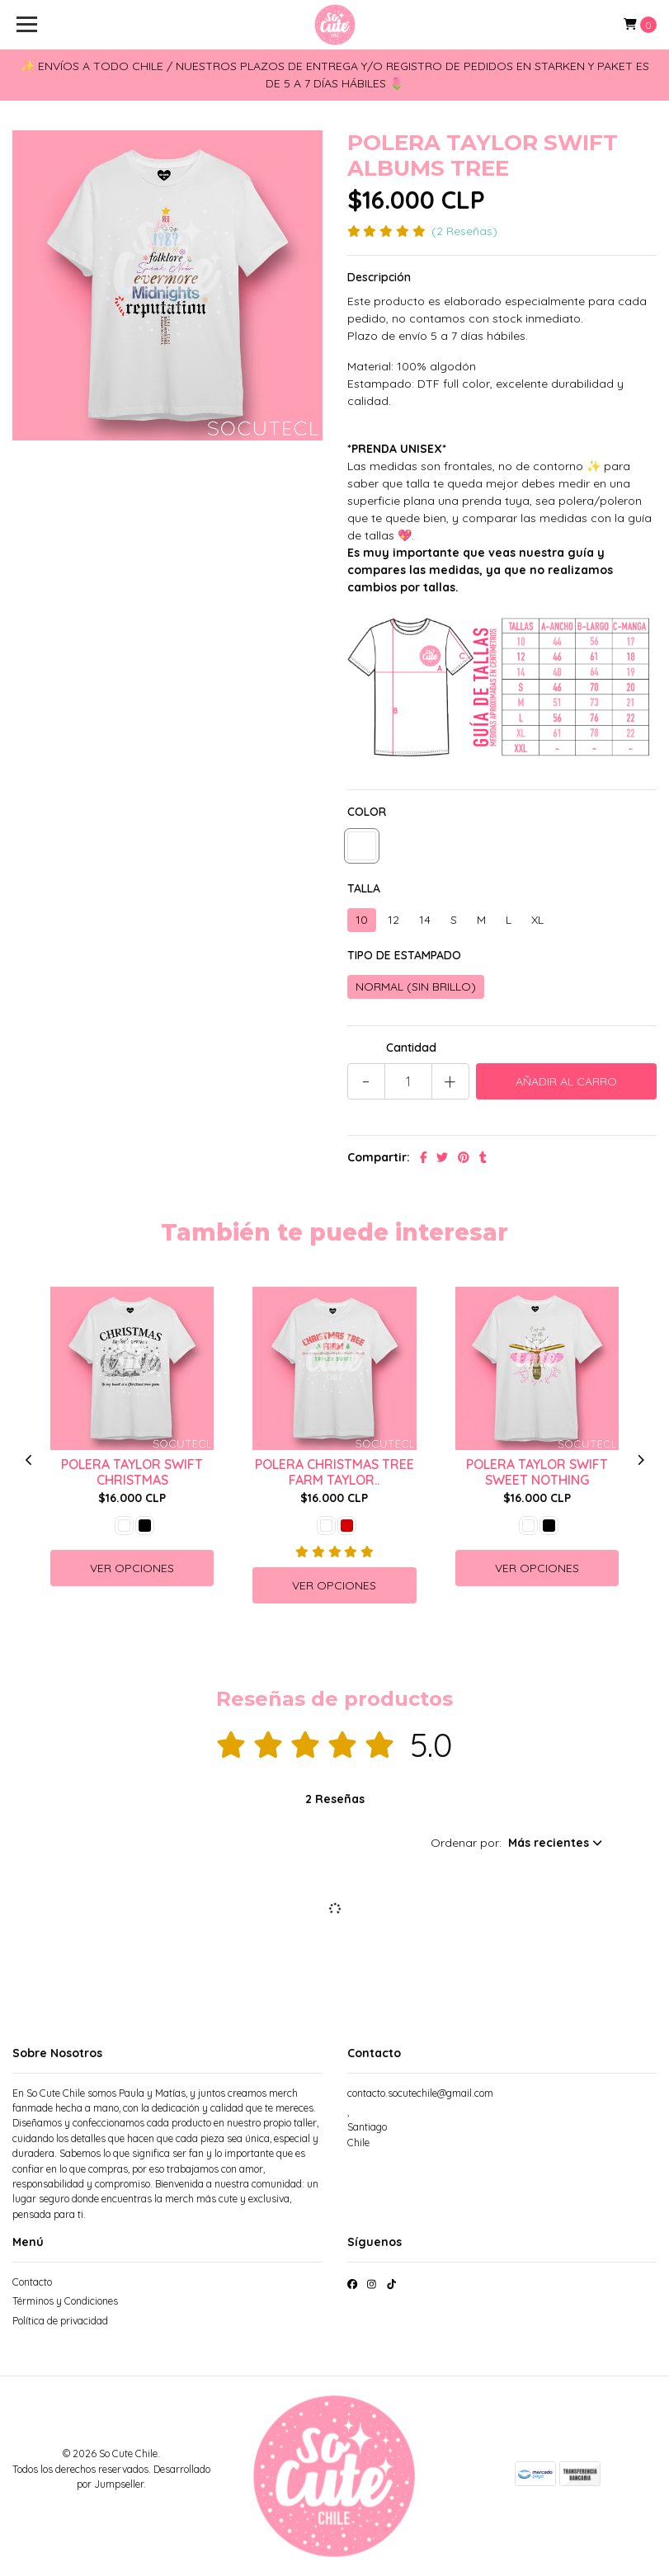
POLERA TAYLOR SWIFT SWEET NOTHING (537, 1472)
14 (425, 919)
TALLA (363, 888)
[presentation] (28, 1459)
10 (362, 919)
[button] (516, 1843)
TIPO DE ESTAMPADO (404, 955)
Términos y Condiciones (65, 2301)
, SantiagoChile (367, 2127)
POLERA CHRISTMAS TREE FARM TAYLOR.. (334, 1472)
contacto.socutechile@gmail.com (420, 2093)
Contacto (32, 2282)
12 (393, 919)
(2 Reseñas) (464, 231)
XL (537, 919)
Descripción (379, 277)
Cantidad (411, 1047)
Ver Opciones (132, 1568)
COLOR (366, 811)
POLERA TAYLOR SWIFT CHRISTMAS (132, 1472)
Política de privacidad (60, 2321)
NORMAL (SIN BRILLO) (416, 986)
